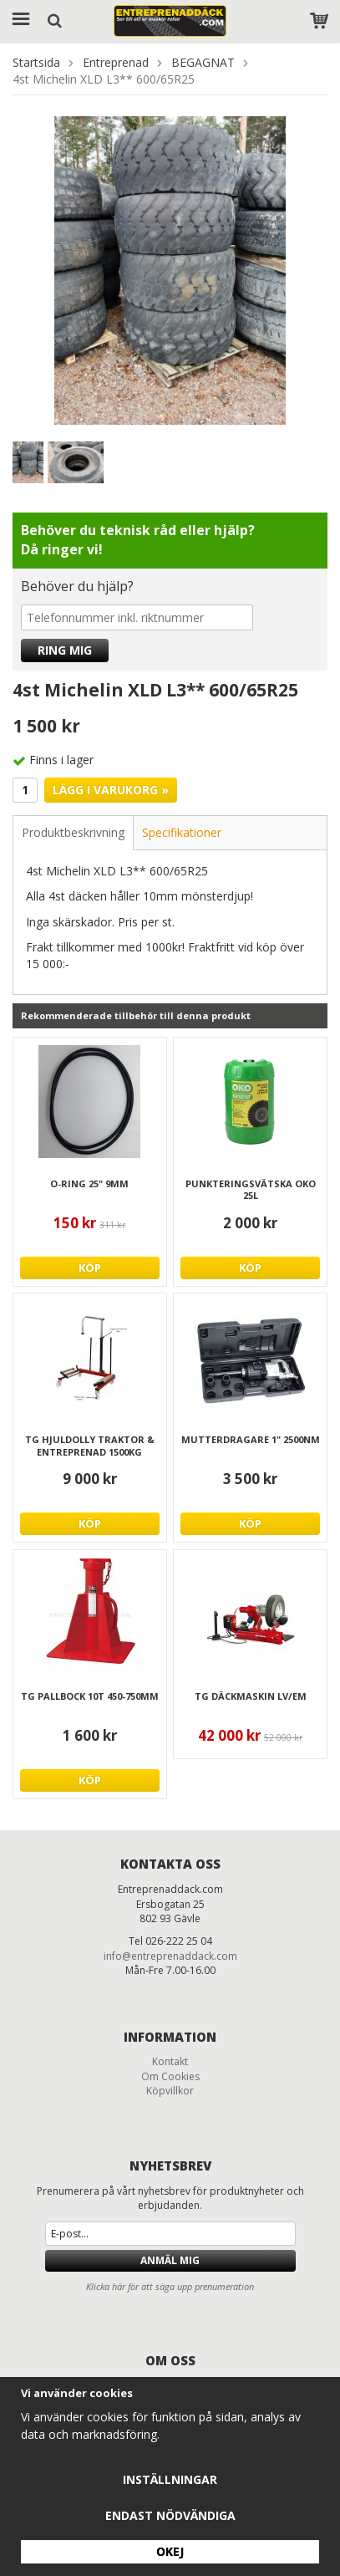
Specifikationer (181, 832)
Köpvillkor (170, 2091)
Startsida (36, 62)
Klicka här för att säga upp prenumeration (170, 2286)
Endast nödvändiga (170, 2515)
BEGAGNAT (203, 62)
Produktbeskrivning (73, 832)
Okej (170, 2551)
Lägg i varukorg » (111, 790)
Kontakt (170, 2061)
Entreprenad (116, 62)
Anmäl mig (170, 2260)
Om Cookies (170, 2076)
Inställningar (170, 2479)
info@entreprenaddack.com (170, 1956)
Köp (90, 1267)
